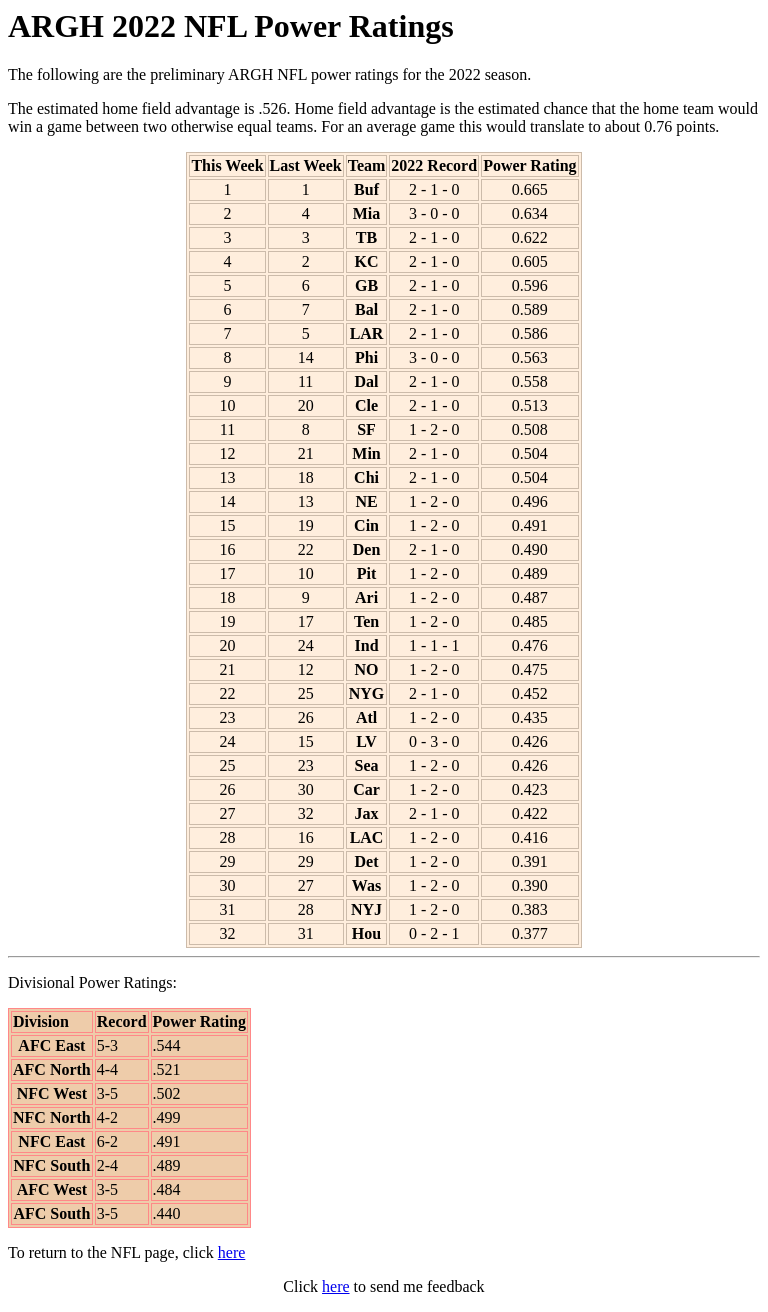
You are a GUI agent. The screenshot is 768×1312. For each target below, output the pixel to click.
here (232, 1252)
